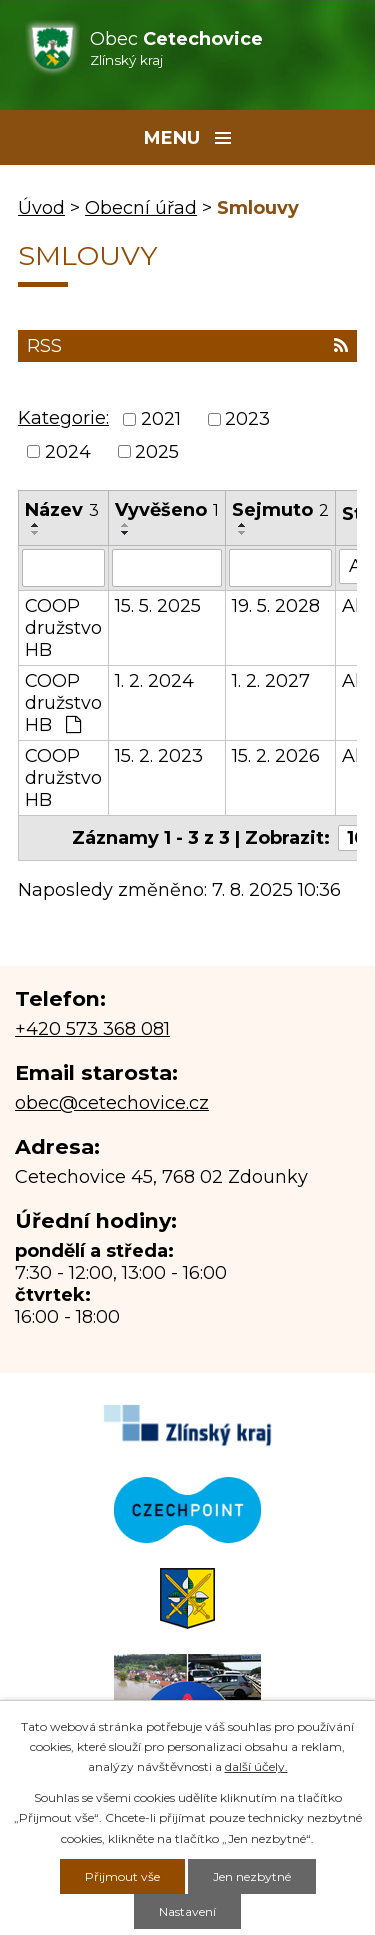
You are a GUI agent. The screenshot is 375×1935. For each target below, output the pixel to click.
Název (62, 510)
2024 (68, 452)
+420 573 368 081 (92, 1029)
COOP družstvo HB (63, 628)
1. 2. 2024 (154, 681)
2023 (247, 420)
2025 (157, 452)
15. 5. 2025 (158, 606)
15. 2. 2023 (159, 756)
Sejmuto (280, 510)
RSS (187, 346)
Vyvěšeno (167, 510)
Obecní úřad (141, 208)
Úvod (41, 208)
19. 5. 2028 (276, 606)
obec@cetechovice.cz (112, 1103)
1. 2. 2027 (271, 681)
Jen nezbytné (252, 1876)
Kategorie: (63, 418)
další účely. (256, 1766)
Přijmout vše (122, 1876)
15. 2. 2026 (276, 756)
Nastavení (187, 1911)
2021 (161, 420)
